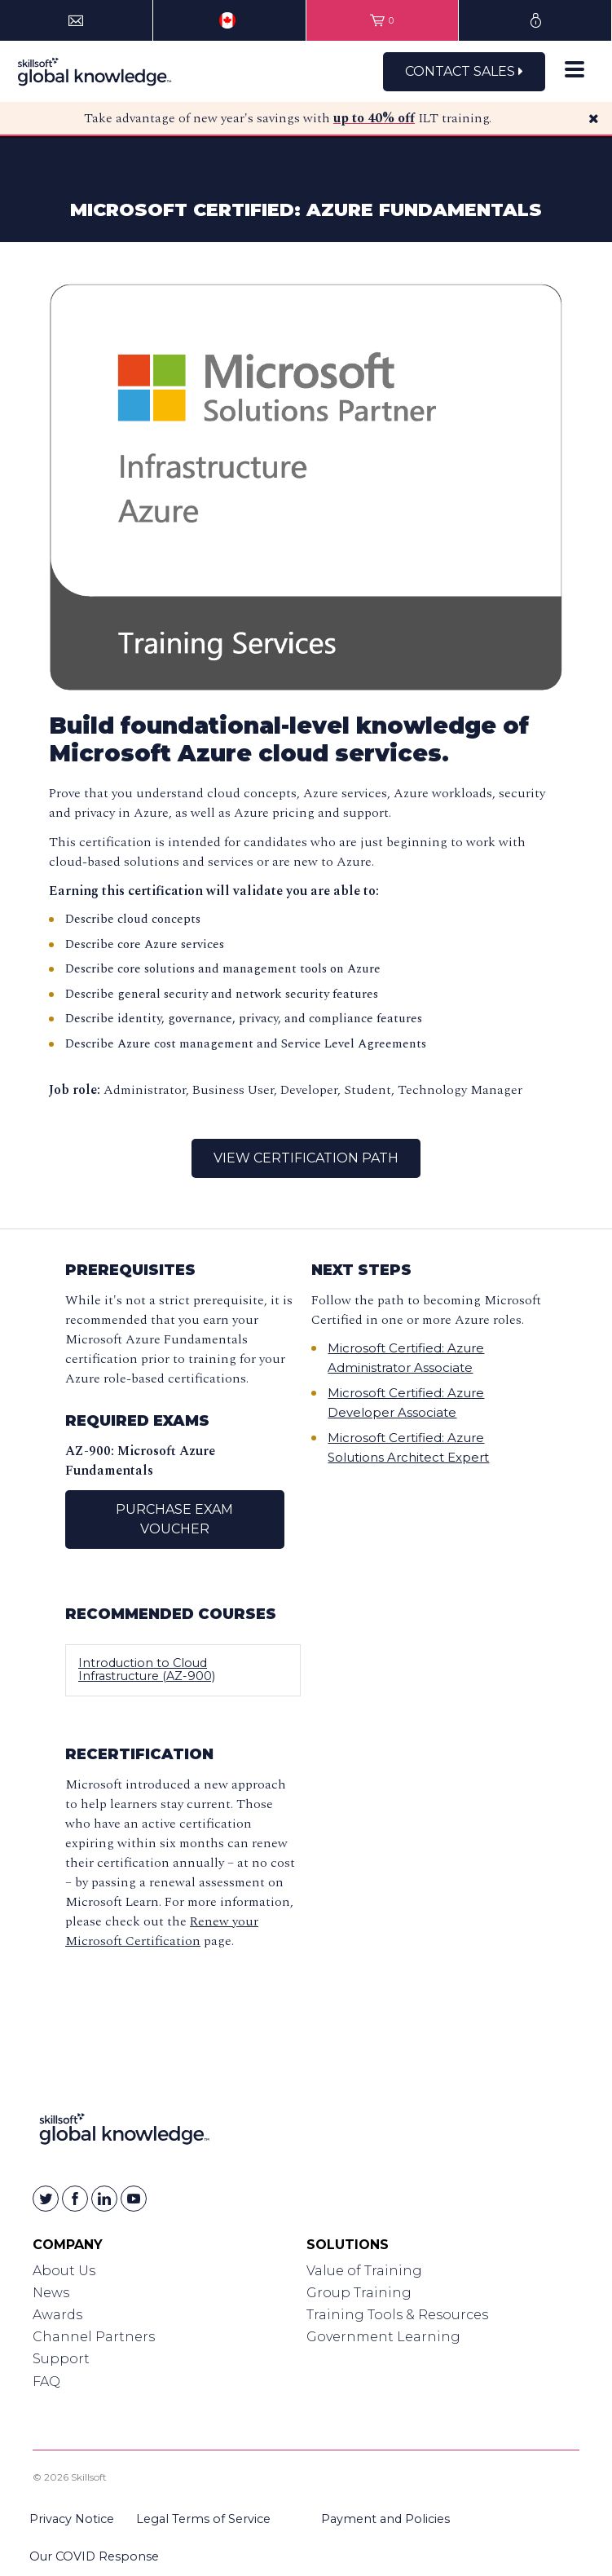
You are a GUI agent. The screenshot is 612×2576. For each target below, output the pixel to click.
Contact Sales (464, 71)
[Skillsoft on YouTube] (134, 2199)
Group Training (359, 2292)
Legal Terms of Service (203, 2519)
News (51, 2292)
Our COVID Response (94, 2556)
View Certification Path (306, 1158)
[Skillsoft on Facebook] (75, 2199)
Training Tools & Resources (397, 2314)
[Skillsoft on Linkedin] (104, 2199)
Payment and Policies (385, 2519)
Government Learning (383, 2336)
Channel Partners (94, 2336)
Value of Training (364, 2270)
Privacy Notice (71, 2519)
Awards (57, 2314)
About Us (64, 2270)
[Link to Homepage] (124, 2132)
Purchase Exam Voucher (174, 1519)
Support (61, 2358)
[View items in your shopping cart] (382, 20)
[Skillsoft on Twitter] (46, 2199)
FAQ (46, 2381)
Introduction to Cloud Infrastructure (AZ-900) (146, 1669)
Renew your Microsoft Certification (161, 1931)
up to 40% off (374, 118)
